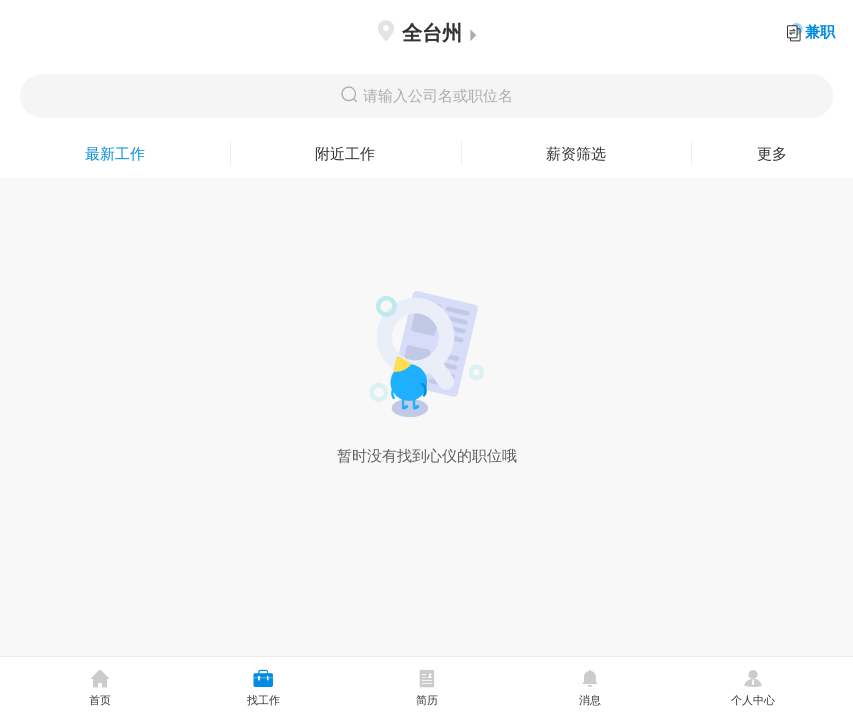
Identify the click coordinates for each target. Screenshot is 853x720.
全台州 (426, 32)
